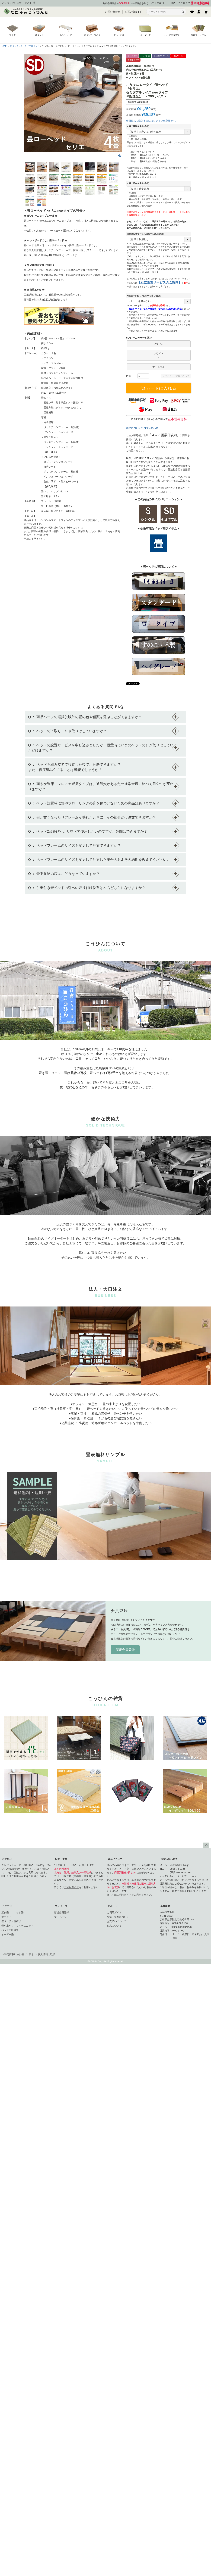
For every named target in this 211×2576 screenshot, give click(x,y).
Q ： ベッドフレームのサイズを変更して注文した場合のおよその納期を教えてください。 (103, 859)
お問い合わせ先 (169, 1859)
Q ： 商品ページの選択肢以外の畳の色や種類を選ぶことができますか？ (103, 717)
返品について (115, 1859)
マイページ (61, 1906)
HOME (4, 46)
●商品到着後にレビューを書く (144, 295)
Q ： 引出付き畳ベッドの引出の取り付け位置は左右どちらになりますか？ (103, 887)
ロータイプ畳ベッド (29, 46)
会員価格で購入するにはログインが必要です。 (152, 120)
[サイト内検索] (164, 12)
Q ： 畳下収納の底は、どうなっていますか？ (103, 873)
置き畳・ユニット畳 (12, 1912)
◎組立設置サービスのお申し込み (145, 234)
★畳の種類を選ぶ (138, 126)
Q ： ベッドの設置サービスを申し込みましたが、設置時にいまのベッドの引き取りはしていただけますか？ (103, 747)
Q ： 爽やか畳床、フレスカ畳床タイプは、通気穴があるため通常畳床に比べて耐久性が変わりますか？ (103, 786)
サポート (112, 1906)
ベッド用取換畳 (10, 1930)
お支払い (7, 1859)
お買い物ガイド (133, 11)
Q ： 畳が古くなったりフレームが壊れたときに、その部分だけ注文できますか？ (103, 817)
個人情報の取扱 (46, 1954)
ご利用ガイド (18, 1876)
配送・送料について (118, 1916)
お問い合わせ (112, 11)
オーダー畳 (7, 1934)
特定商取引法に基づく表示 (19, 1954)
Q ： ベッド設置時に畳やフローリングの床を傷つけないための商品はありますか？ (103, 803)
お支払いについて (117, 1921)
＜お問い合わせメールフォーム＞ (178, 1876)
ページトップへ (206, 1845)
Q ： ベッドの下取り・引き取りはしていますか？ (103, 731)
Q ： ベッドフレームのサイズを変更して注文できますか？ (103, 845)
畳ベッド (14, 46)
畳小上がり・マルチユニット (17, 1925)
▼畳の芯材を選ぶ (138, 183)
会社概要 (165, 1906)
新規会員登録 (125, 1649)
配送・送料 (61, 1859)
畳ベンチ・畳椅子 (11, 1921)
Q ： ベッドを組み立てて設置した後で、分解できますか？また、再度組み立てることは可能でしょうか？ (103, 767)
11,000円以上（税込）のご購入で (181, 3)
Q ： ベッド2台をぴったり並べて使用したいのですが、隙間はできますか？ (103, 831)
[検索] (182, 11)
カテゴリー (8, 1906)
